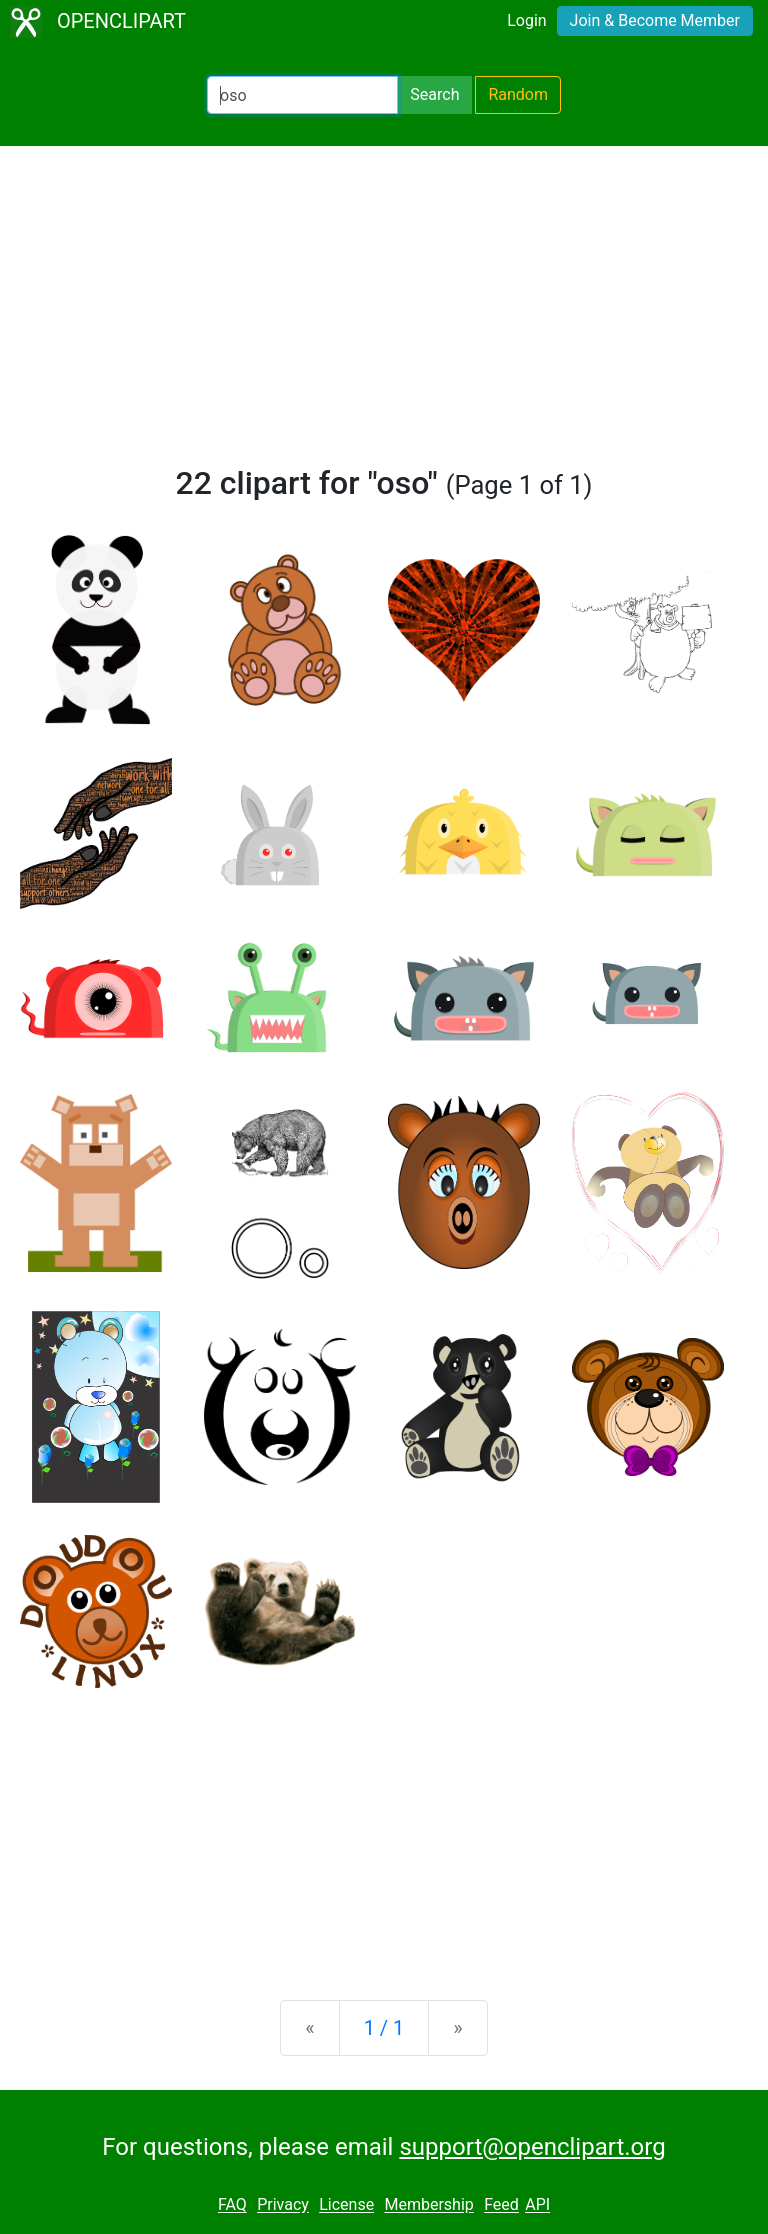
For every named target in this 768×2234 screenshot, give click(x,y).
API (537, 2205)
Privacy (283, 2205)
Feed (501, 2205)
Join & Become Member (655, 20)
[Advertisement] (384, 314)
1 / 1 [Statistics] (384, 2028)
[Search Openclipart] (302, 95)
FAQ (232, 2205)
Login (526, 20)
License (346, 2205)
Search (434, 94)
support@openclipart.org (532, 2147)
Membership (428, 2205)
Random (518, 94)
